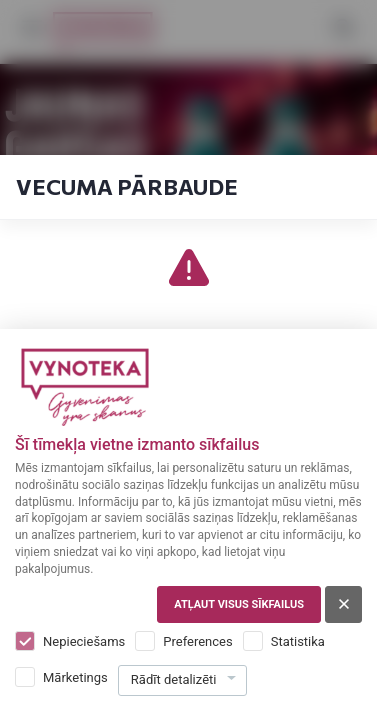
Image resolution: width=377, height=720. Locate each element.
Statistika (298, 641)
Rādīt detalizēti (174, 679)
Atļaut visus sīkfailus (239, 604)
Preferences (197, 641)
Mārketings (75, 677)
